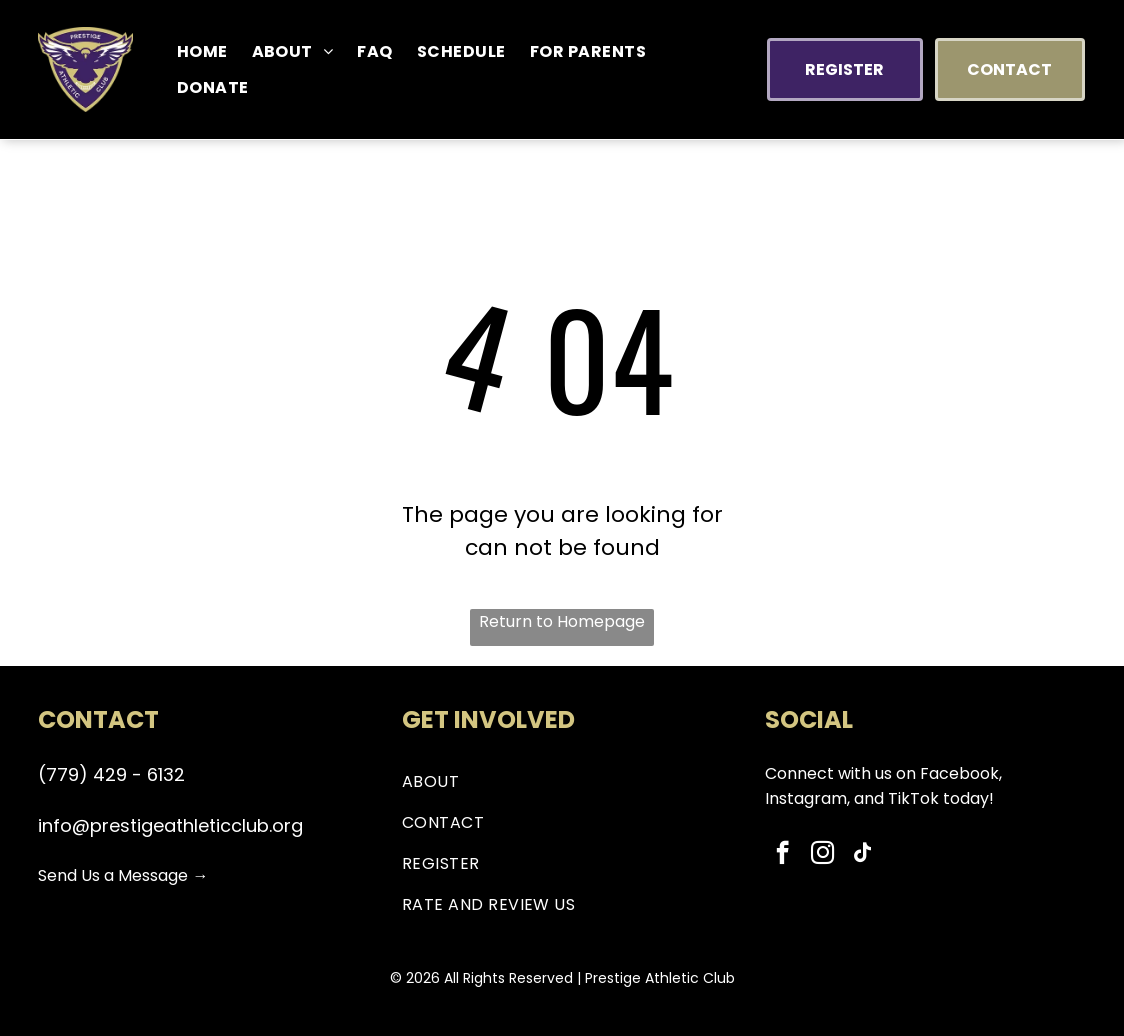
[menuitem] (202, 51)
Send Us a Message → (123, 875)
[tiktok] (862, 855)
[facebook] (782, 855)
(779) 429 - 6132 (111, 774)
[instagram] (822, 855)
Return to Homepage (562, 621)
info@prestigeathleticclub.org (170, 825)
